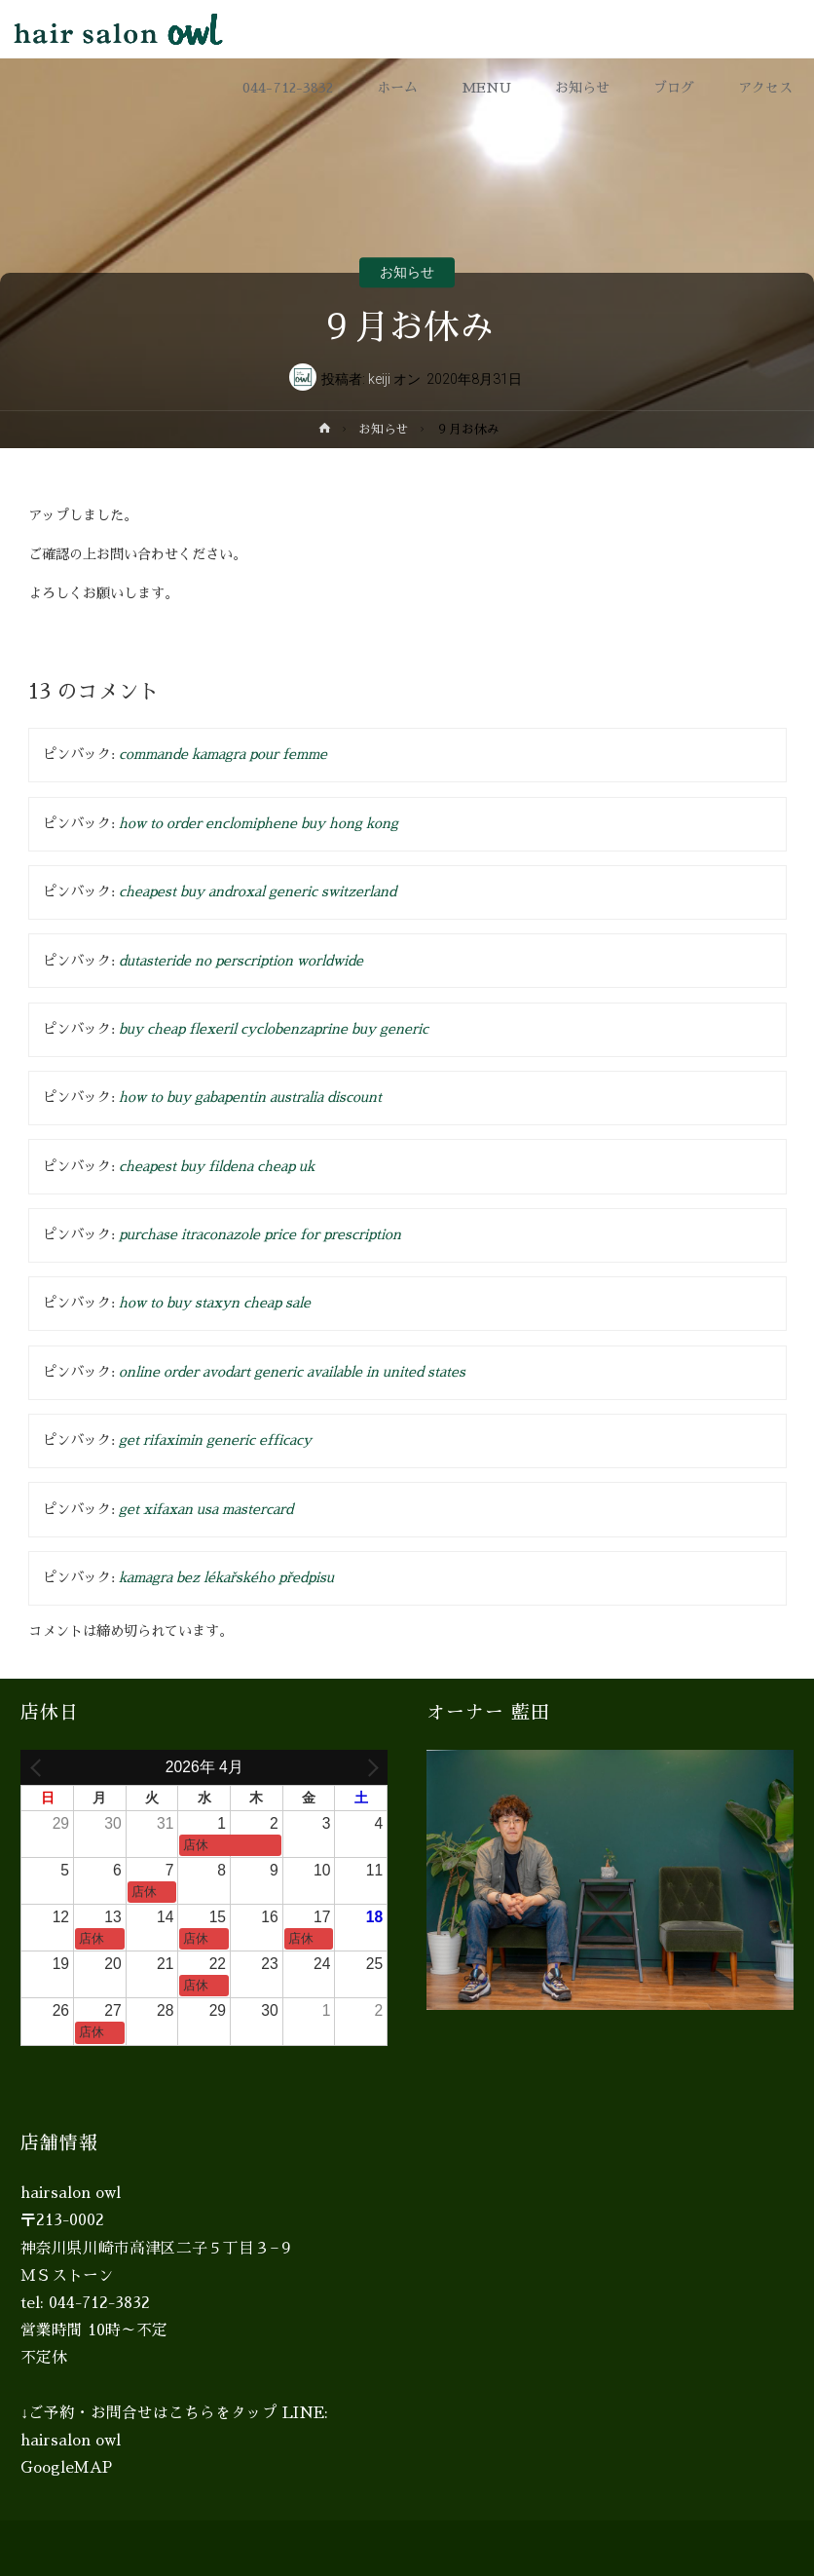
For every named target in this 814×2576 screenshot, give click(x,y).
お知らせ (407, 273)
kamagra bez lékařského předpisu (226, 1577)
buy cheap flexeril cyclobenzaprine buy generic (273, 1029)
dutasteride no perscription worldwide (241, 960)
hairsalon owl (70, 2440)
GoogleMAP (66, 2468)
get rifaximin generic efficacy (215, 1440)
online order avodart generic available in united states (292, 1372)
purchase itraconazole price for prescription (260, 1234)
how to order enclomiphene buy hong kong (258, 823)
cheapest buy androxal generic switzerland (257, 891)
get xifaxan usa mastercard (206, 1509)
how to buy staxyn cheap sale (215, 1302)
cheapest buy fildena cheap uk (216, 1166)
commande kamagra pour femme (223, 754)
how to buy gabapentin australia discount (250, 1097)
